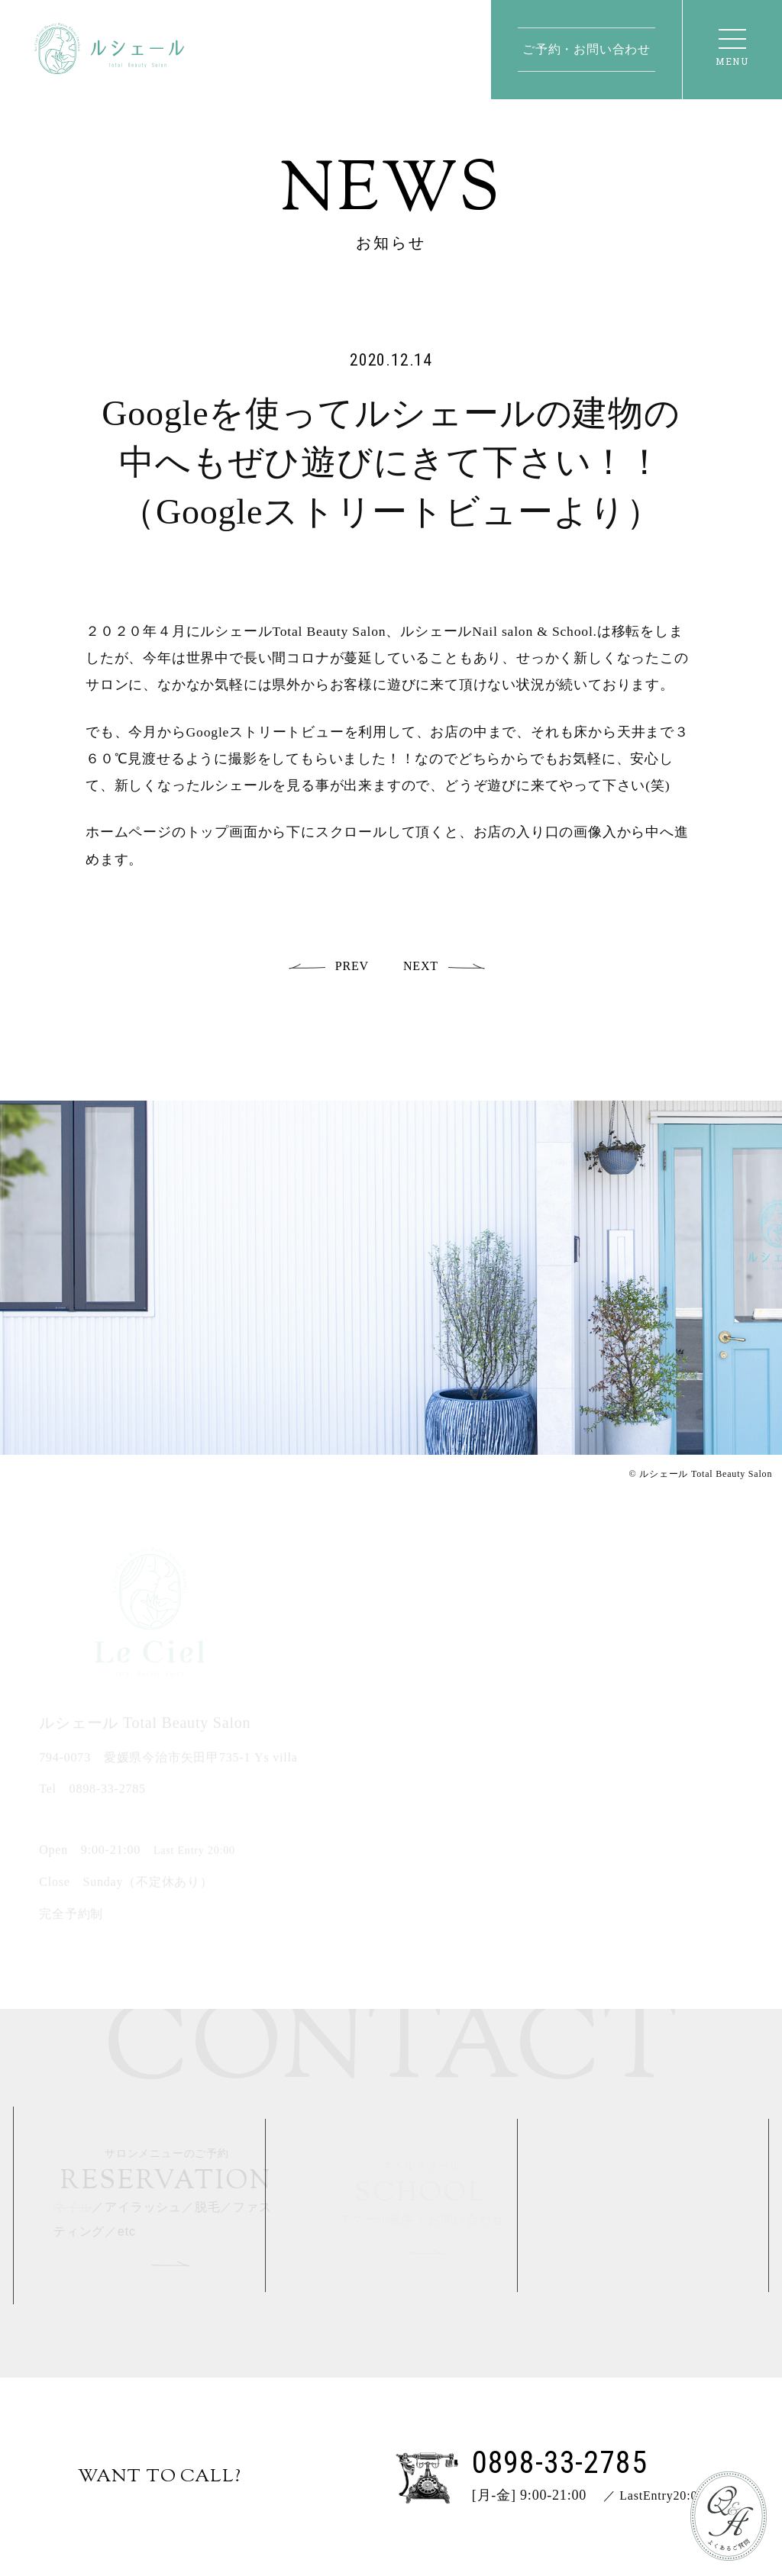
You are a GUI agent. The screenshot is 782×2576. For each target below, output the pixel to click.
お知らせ (391, 242)
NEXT (420, 965)
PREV (352, 965)
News (391, 192)
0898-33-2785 (107, 1791)
